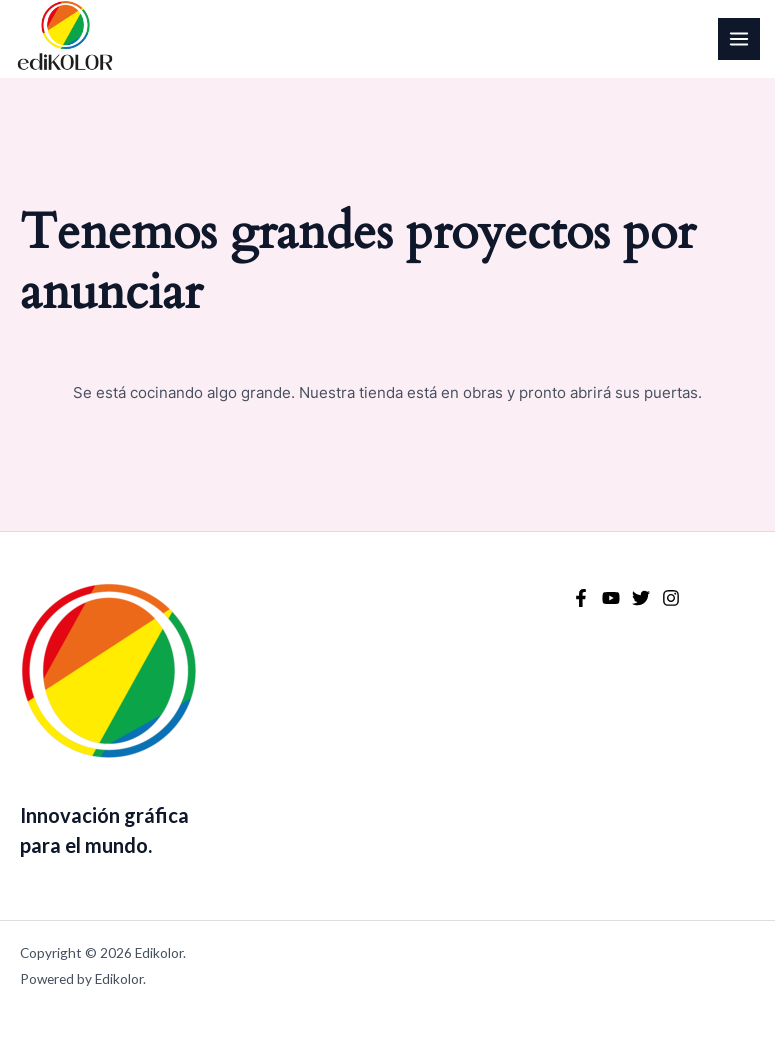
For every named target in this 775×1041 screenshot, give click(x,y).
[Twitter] (641, 598)
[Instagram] (671, 598)
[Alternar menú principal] (739, 39)
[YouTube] (611, 598)
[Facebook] (581, 598)
